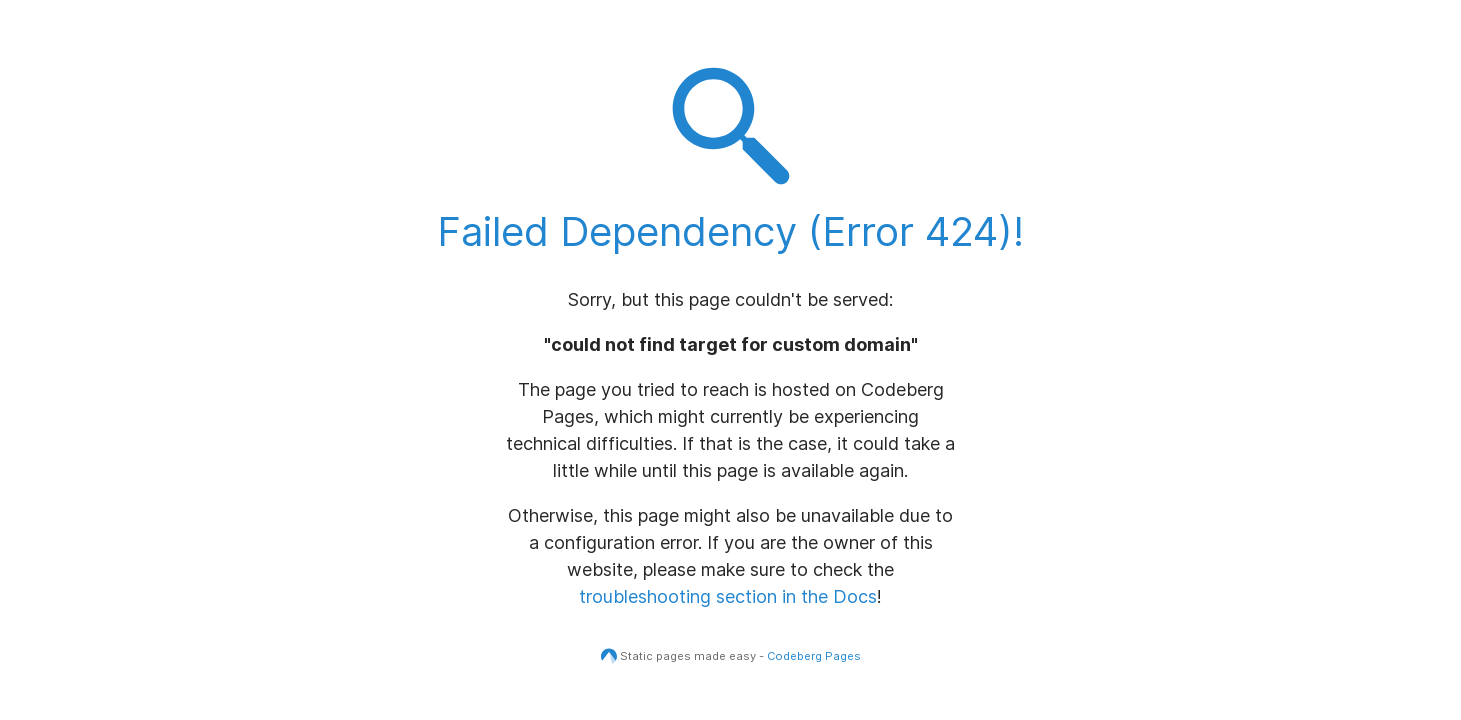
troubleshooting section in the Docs (728, 596)
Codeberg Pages (814, 656)
